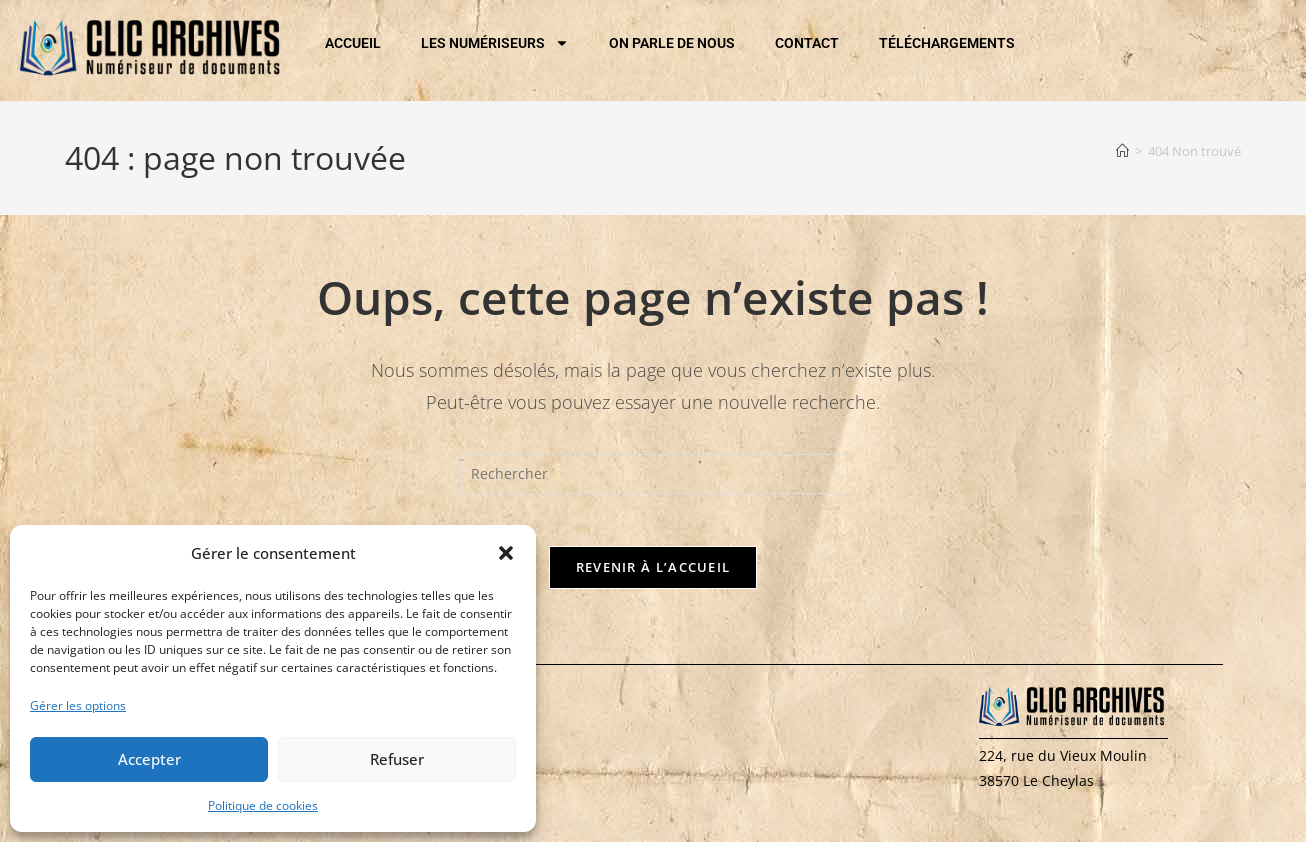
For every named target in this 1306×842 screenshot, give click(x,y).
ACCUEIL (353, 43)
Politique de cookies (263, 805)
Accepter (149, 759)
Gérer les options (78, 705)
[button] (506, 553)
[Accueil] (1122, 151)
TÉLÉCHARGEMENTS (947, 43)
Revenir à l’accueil (653, 575)
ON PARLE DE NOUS (672, 43)
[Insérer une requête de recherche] (653, 474)
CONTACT (807, 43)
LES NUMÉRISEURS (495, 43)
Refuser (397, 759)
